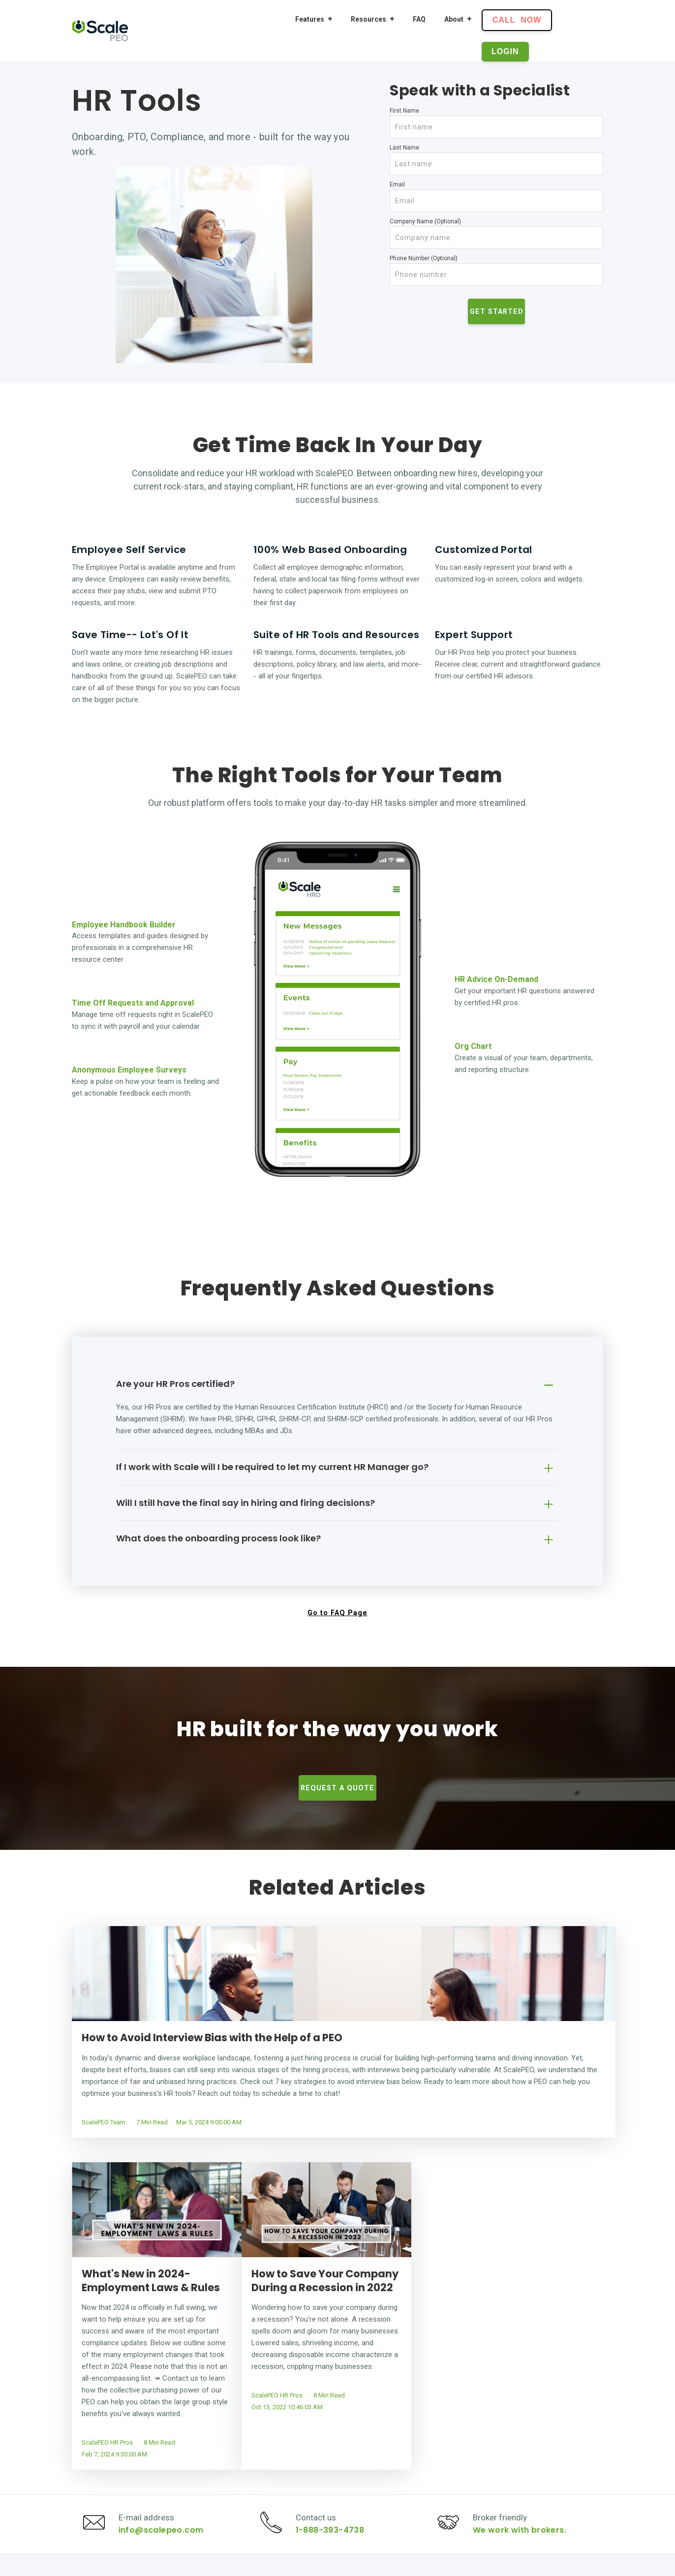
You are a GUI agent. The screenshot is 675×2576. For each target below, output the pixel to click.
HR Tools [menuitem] (314, 2448)
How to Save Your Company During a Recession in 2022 (517, 2044)
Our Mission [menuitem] (526, 2433)
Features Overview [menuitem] (329, 2491)
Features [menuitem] (309, 19)
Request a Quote (337, 1787)
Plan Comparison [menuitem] (431, 2448)
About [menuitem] (453, 19)
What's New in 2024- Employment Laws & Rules (332, 2044)
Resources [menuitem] (368, 19)
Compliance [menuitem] (318, 2477)
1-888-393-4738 (334, 2337)
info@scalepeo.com (164, 2337)
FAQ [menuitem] (419, 19)
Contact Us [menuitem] (525, 2448)
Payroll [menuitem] (310, 2433)
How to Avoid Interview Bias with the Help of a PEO (154, 2044)
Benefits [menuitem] (312, 2462)
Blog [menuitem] (410, 2462)
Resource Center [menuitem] (430, 2433)
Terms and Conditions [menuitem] (542, 2477)
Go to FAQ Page (337, 1612)
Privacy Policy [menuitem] (529, 2462)
